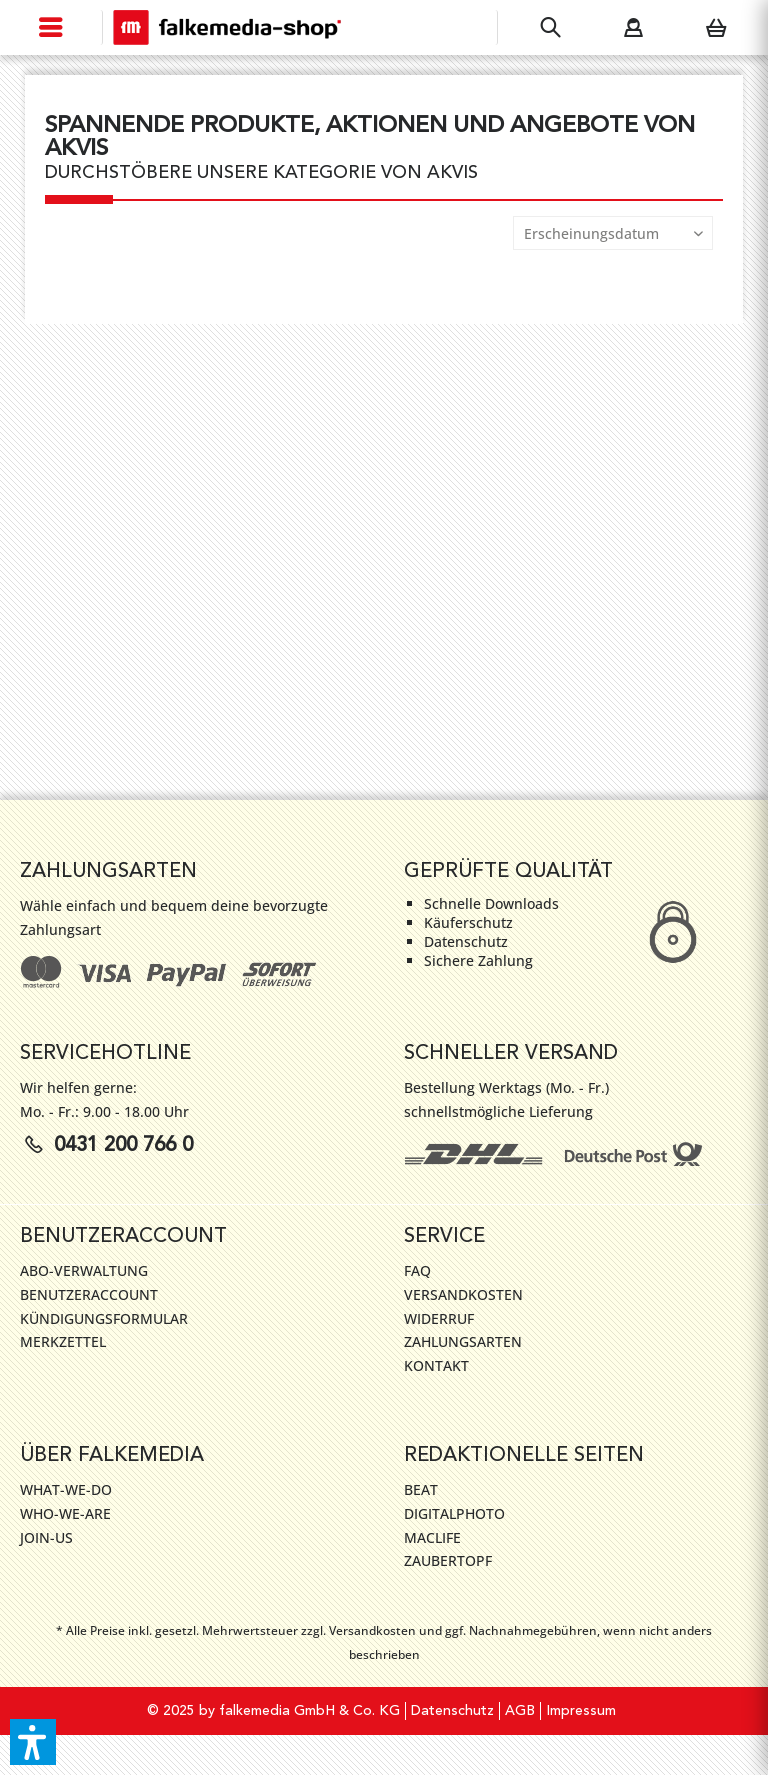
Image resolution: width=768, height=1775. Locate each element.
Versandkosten (463, 1294)
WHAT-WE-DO (66, 1489)
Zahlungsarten (463, 1341)
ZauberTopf (448, 1560)
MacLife (432, 1537)
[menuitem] (51, 27)
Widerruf (439, 1318)
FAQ (417, 1270)
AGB (520, 1711)
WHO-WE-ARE (65, 1513)
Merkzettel (63, 1341)
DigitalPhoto (454, 1513)
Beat (421, 1489)
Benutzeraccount (89, 1294)
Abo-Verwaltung (84, 1270)
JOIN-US (46, 1537)
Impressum (581, 1711)
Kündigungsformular (104, 1318)
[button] (33, 1742)
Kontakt (436, 1365)
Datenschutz (452, 1711)
